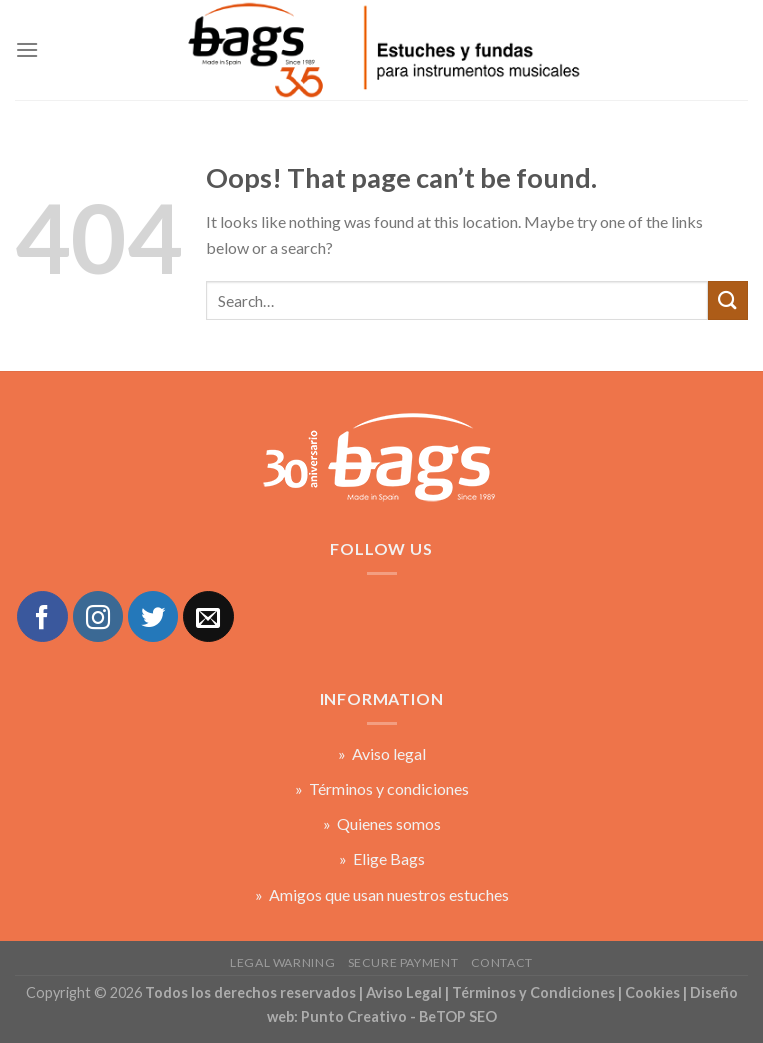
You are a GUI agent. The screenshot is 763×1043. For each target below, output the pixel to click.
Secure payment (403, 962)
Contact (502, 962)
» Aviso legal (382, 753)
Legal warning (282, 962)
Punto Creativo (354, 1016)
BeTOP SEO (458, 1016)
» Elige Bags (382, 858)
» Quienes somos (382, 823)
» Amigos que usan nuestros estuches (382, 894)
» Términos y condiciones (382, 788)
